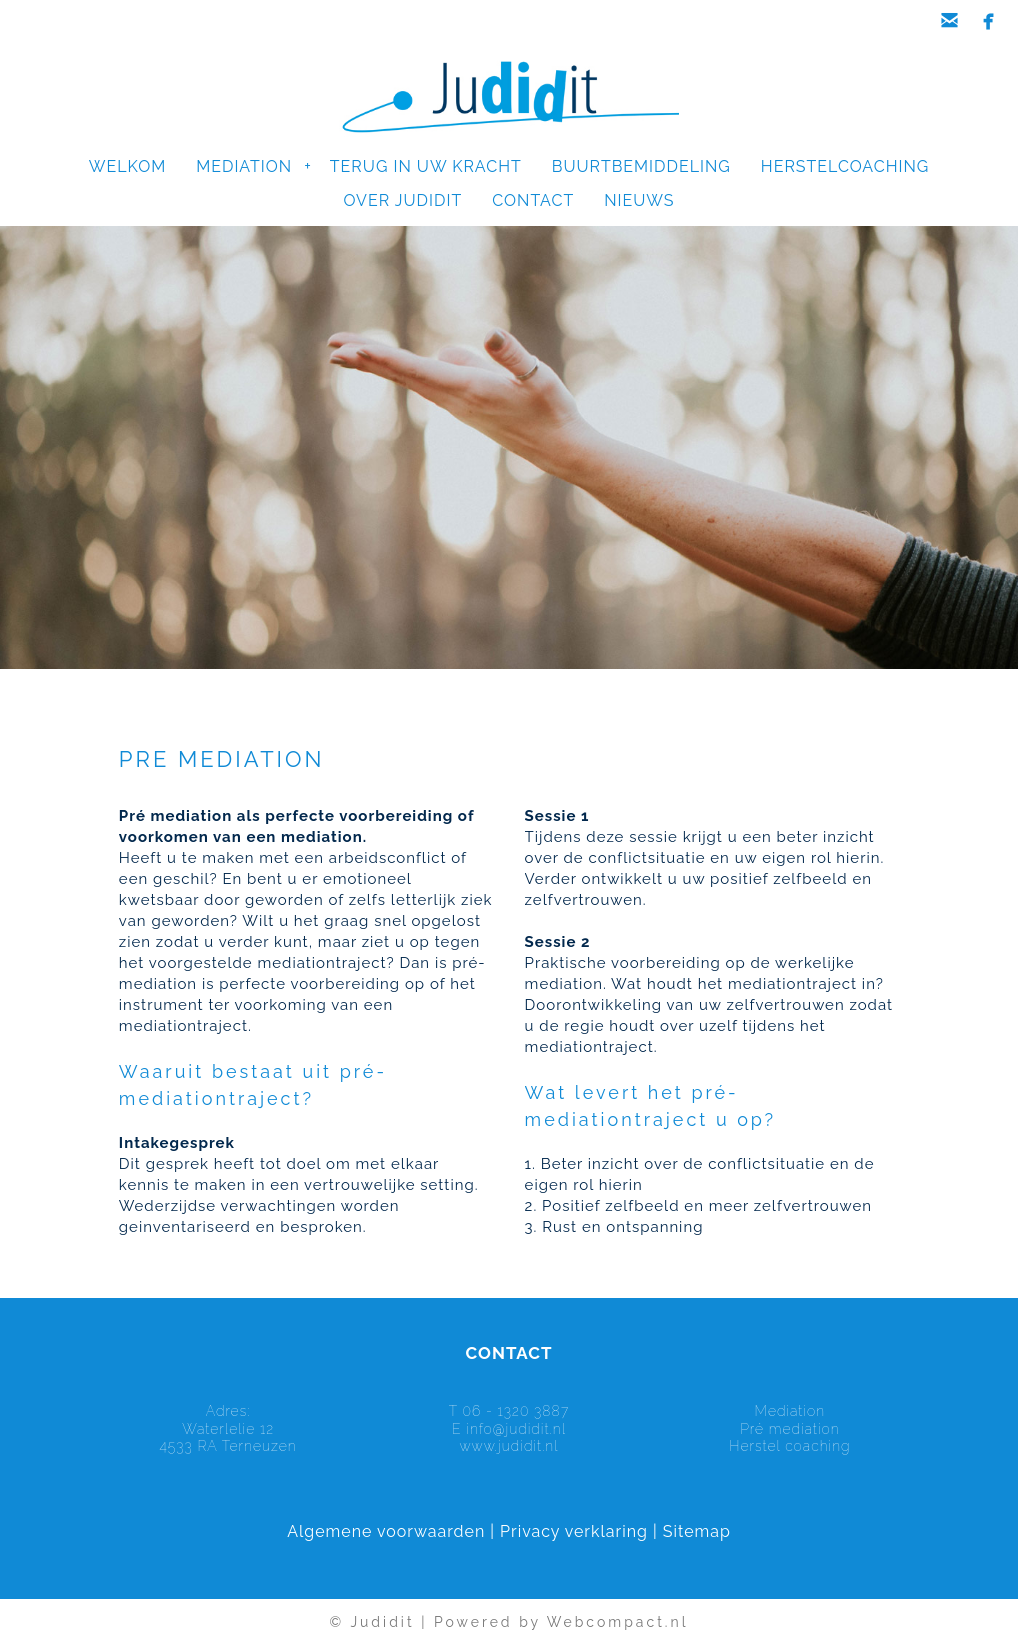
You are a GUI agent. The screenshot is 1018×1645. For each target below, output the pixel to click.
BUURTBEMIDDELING (641, 166)
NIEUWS (639, 200)
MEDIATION (253, 166)
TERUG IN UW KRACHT (426, 166)
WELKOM (128, 166)
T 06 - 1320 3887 (509, 1411)
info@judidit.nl (516, 1429)
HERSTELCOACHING (845, 166)
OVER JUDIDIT (403, 200)
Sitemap (697, 1531)
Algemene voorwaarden (386, 1531)
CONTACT (533, 200)
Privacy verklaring (574, 1531)
